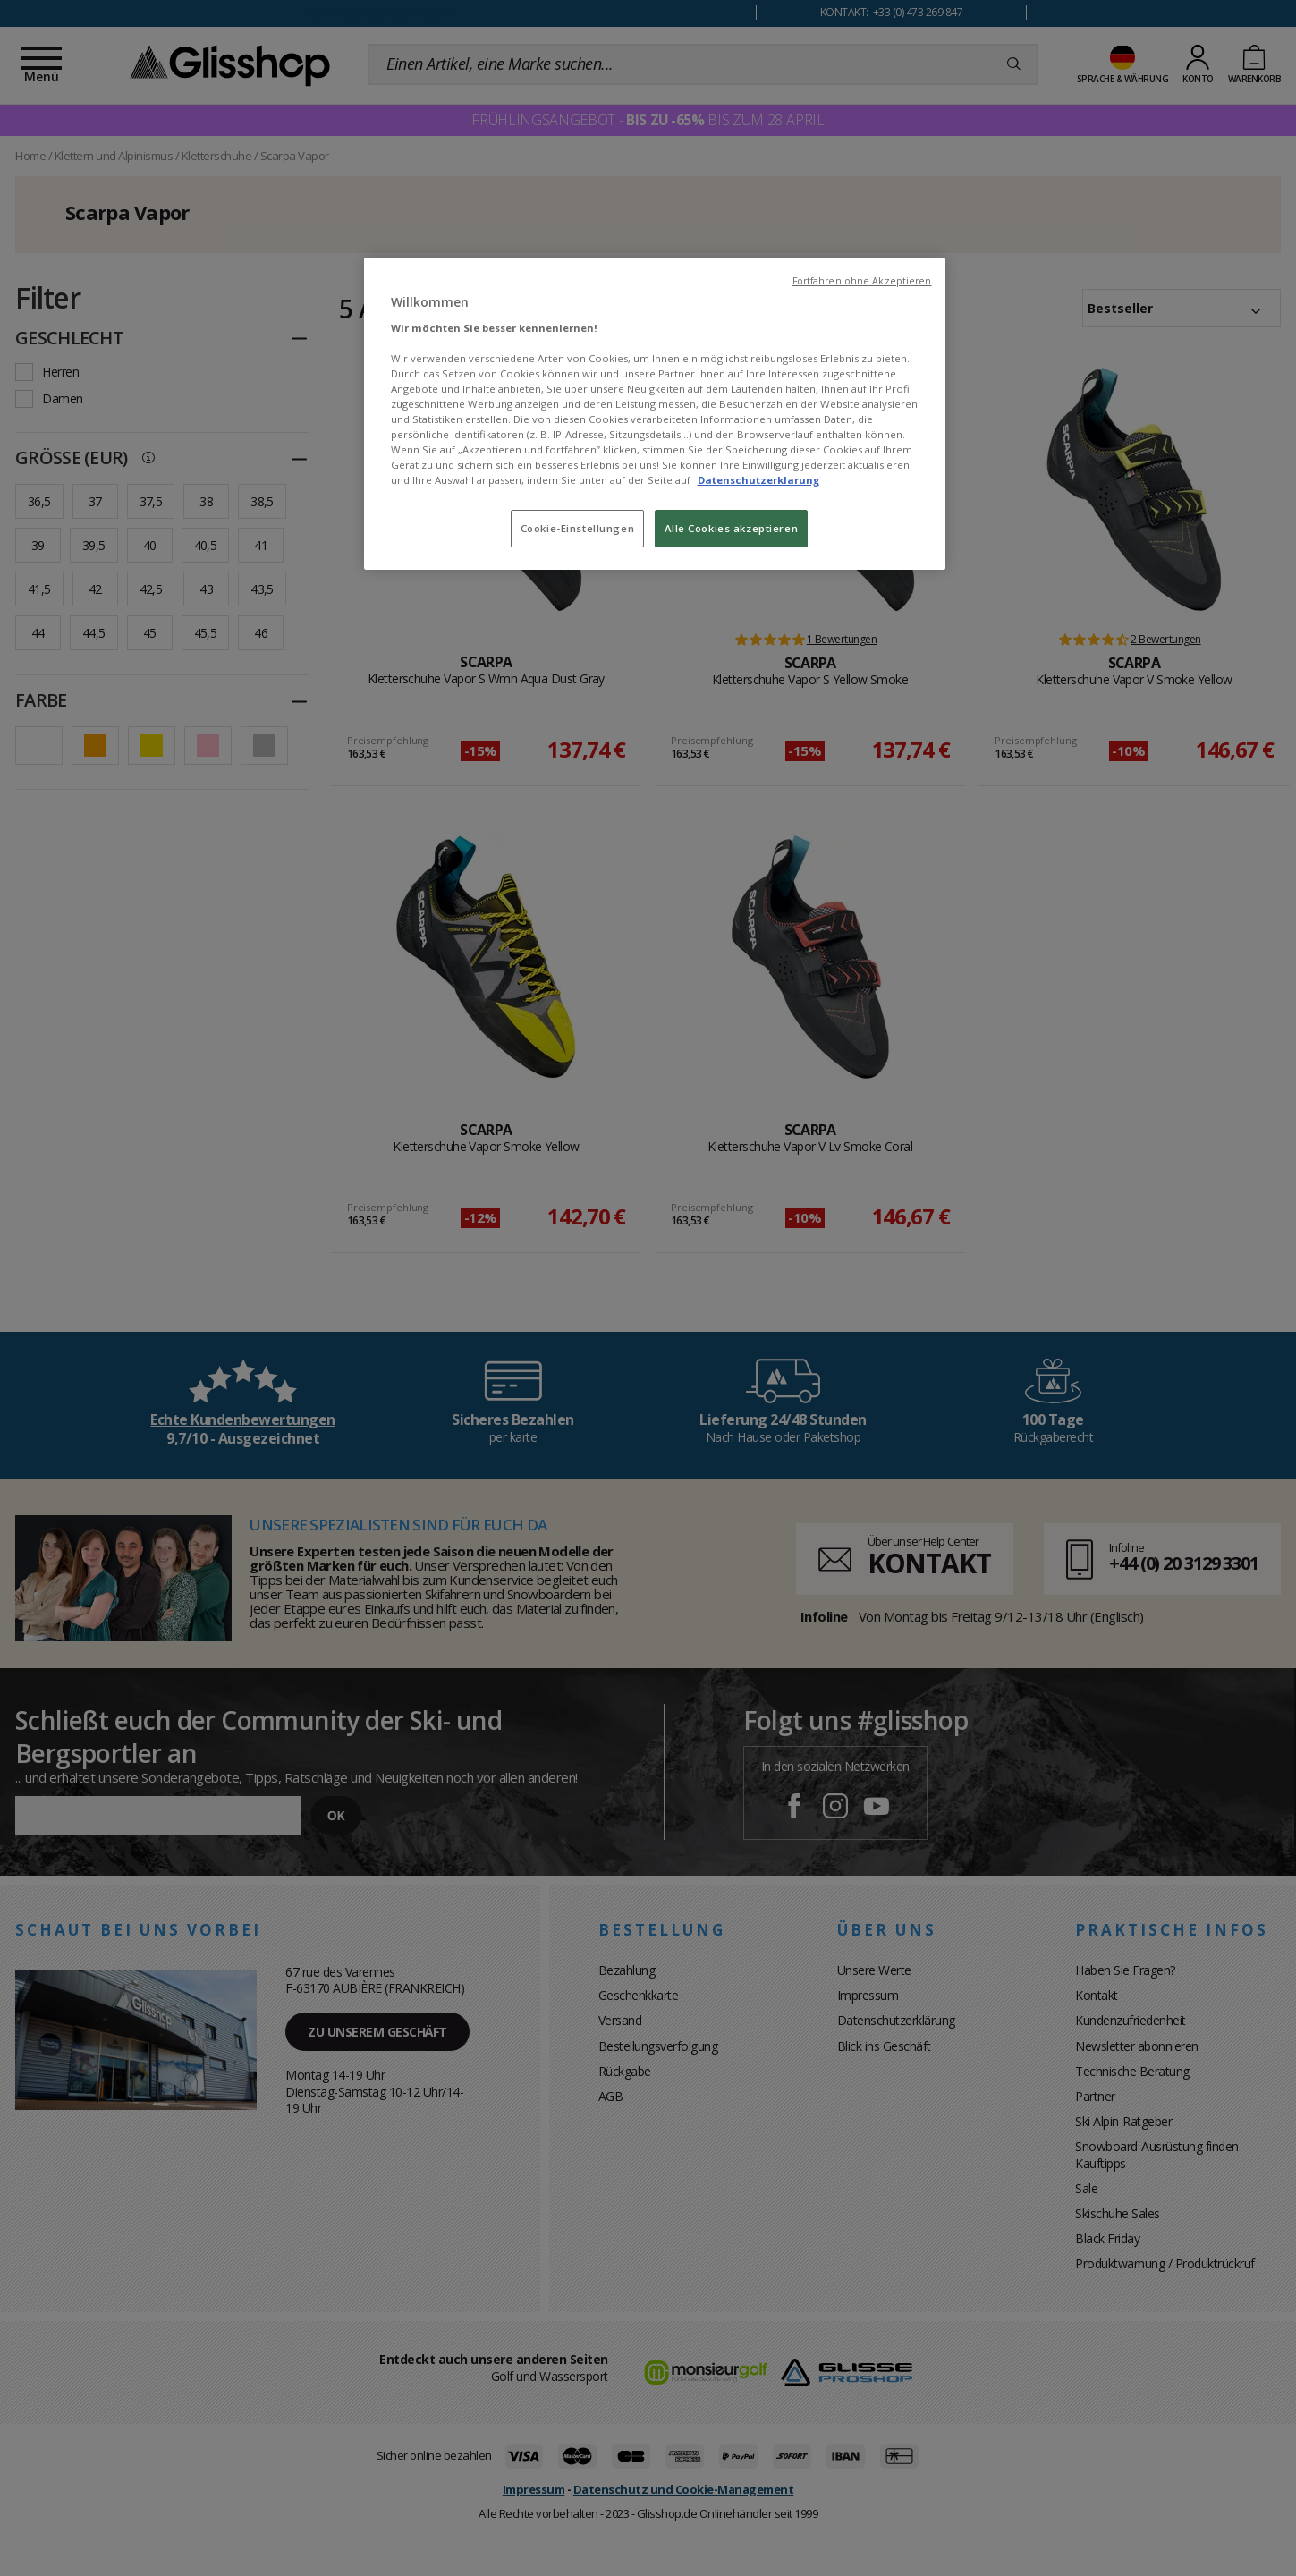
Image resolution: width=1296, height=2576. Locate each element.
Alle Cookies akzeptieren (732, 528)
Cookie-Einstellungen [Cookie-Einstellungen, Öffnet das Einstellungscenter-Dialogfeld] (577, 528)
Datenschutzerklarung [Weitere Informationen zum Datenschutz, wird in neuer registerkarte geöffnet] (758, 480)
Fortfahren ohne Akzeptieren (862, 281)
